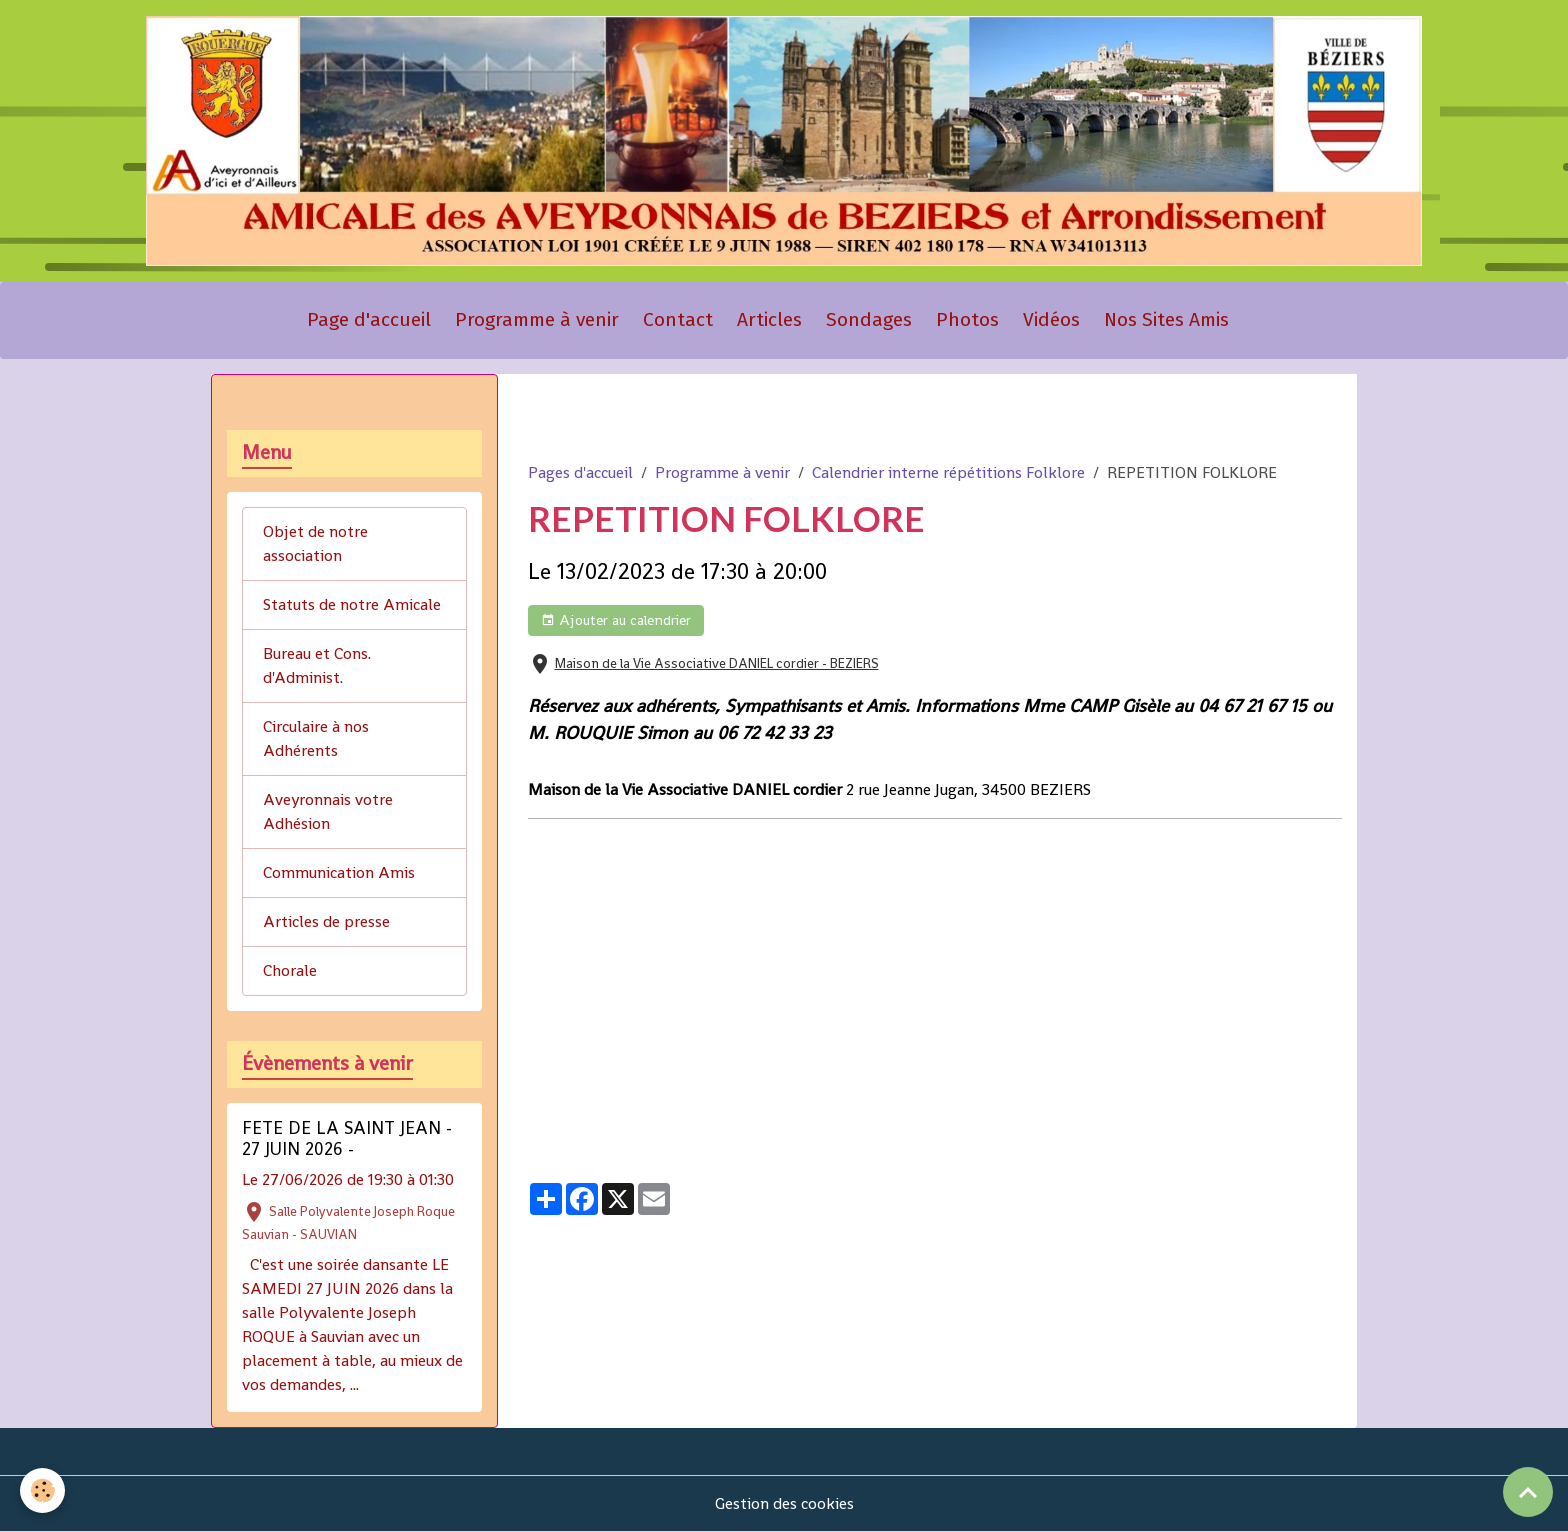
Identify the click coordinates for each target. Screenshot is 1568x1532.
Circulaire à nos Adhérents (316, 738)
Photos (967, 319)
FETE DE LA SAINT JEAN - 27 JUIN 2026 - (347, 1138)
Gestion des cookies (784, 1503)
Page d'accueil (369, 319)
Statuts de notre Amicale (352, 604)
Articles (769, 319)
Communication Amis (339, 872)
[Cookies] (42, 1490)
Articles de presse (326, 921)
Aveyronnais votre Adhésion (328, 811)
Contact (678, 319)
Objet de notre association (315, 543)
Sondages (869, 319)
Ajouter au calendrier (616, 620)
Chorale (290, 970)
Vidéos (1051, 319)
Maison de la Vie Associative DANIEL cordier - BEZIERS (717, 663)
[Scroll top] (1528, 1492)
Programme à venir (537, 319)
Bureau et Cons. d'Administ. (317, 665)
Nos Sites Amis (1166, 319)
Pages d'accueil (580, 472)
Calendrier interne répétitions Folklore (948, 472)
